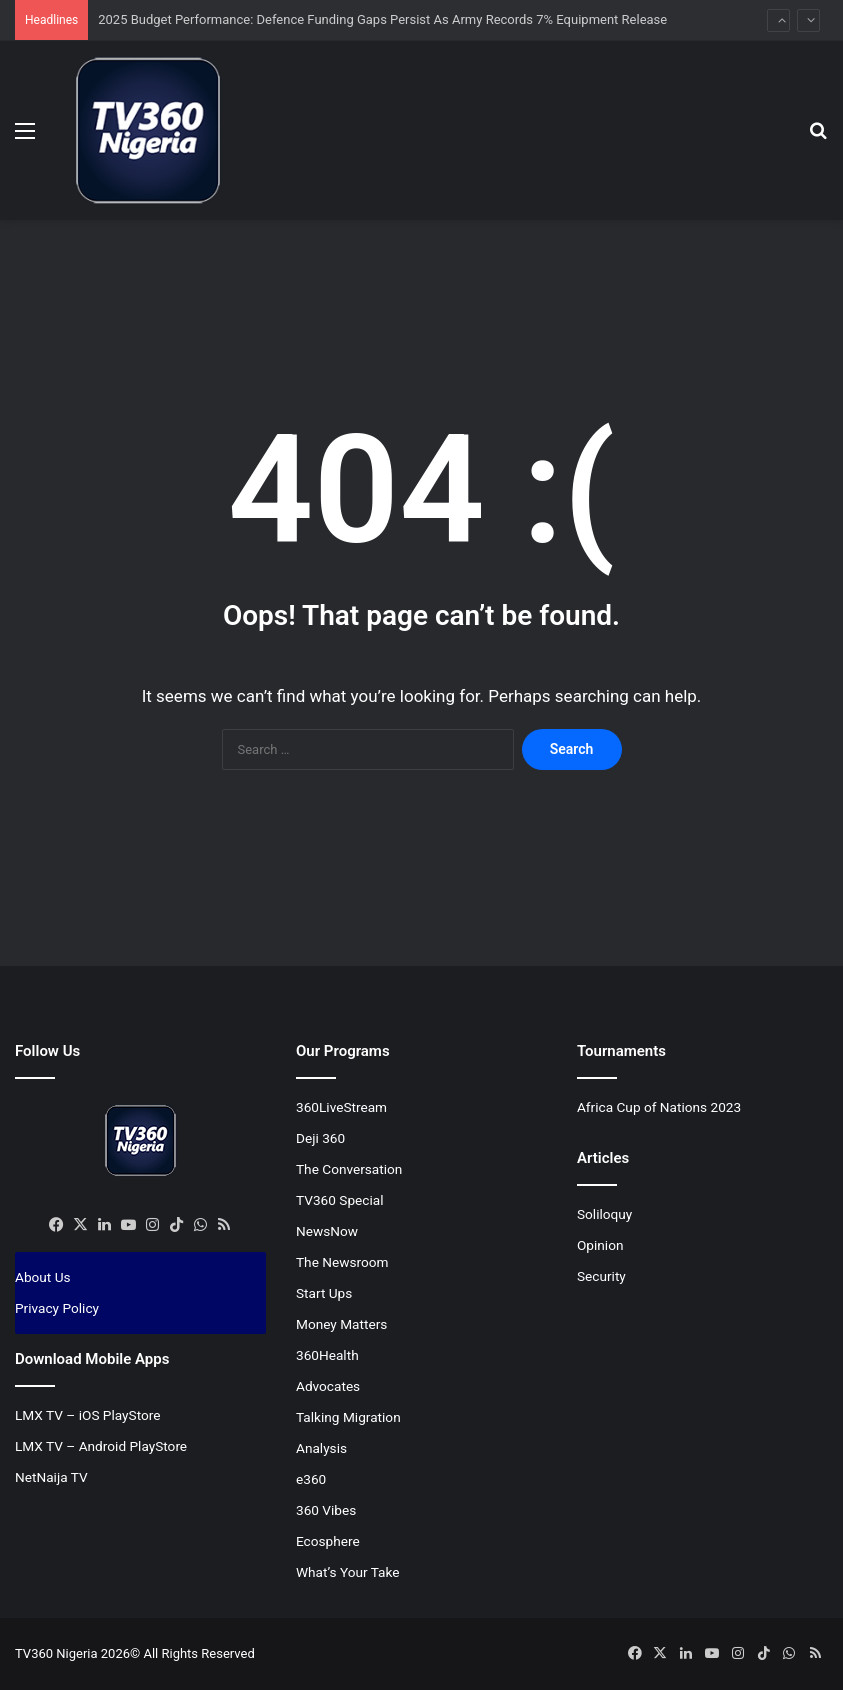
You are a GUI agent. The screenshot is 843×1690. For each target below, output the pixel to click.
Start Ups (324, 1293)
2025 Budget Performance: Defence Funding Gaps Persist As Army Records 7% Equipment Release (382, 19)
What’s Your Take (348, 1572)
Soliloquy (604, 1214)
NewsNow (327, 1231)
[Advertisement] (422, 285)
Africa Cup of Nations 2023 (659, 1107)
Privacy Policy (57, 1308)
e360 (311, 1479)
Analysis (321, 1448)
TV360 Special (340, 1200)
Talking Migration (348, 1417)
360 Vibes (326, 1510)
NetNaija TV (51, 1477)
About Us (43, 1277)
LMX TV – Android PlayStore (101, 1446)
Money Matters (341, 1324)
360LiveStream (341, 1107)
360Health (327, 1355)
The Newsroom (342, 1262)
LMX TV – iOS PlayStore (88, 1415)
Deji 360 (320, 1138)
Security (601, 1276)
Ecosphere (328, 1541)
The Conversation (349, 1169)
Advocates (328, 1386)
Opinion (600, 1245)
